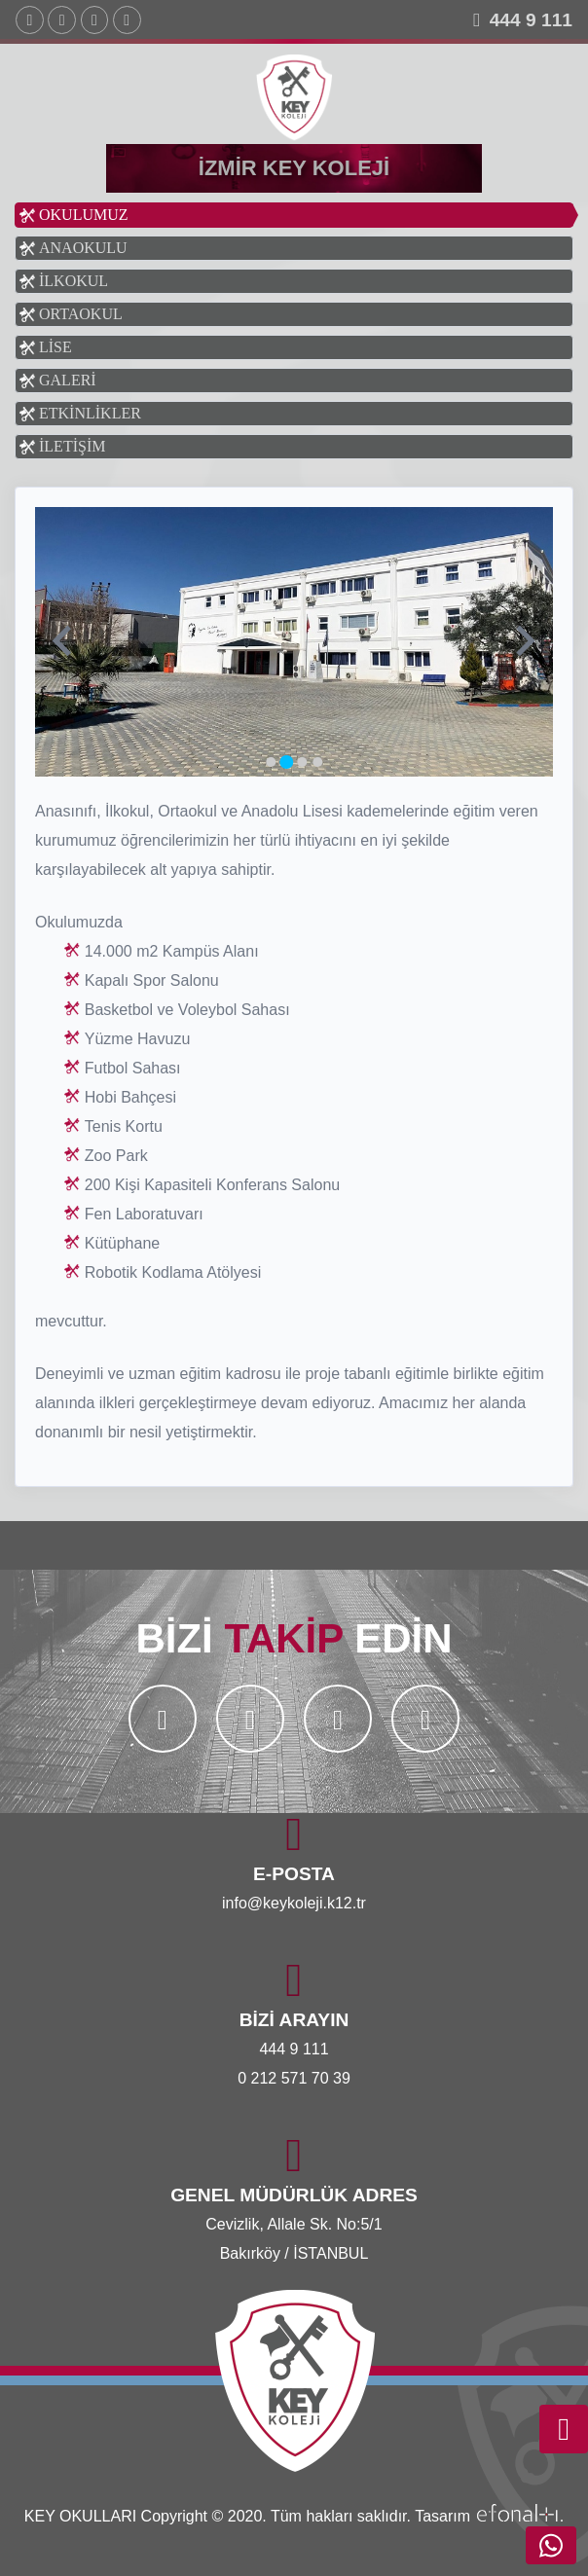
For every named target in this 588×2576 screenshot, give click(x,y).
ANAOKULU (83, 247)
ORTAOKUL (81, 314)
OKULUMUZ (84, 214)
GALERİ (67, 380)
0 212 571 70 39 (294, 2078)
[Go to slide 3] (302, 762)
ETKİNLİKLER (90, 413)
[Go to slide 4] (317, 762)
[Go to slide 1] (271, 762)
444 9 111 (531, 20)
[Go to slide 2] (286, 762)
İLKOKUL (73, 280)
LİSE (55, 347)
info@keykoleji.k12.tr (294, 1903)
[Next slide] (523, 642)
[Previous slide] (64, 642)
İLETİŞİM (72, 446)
